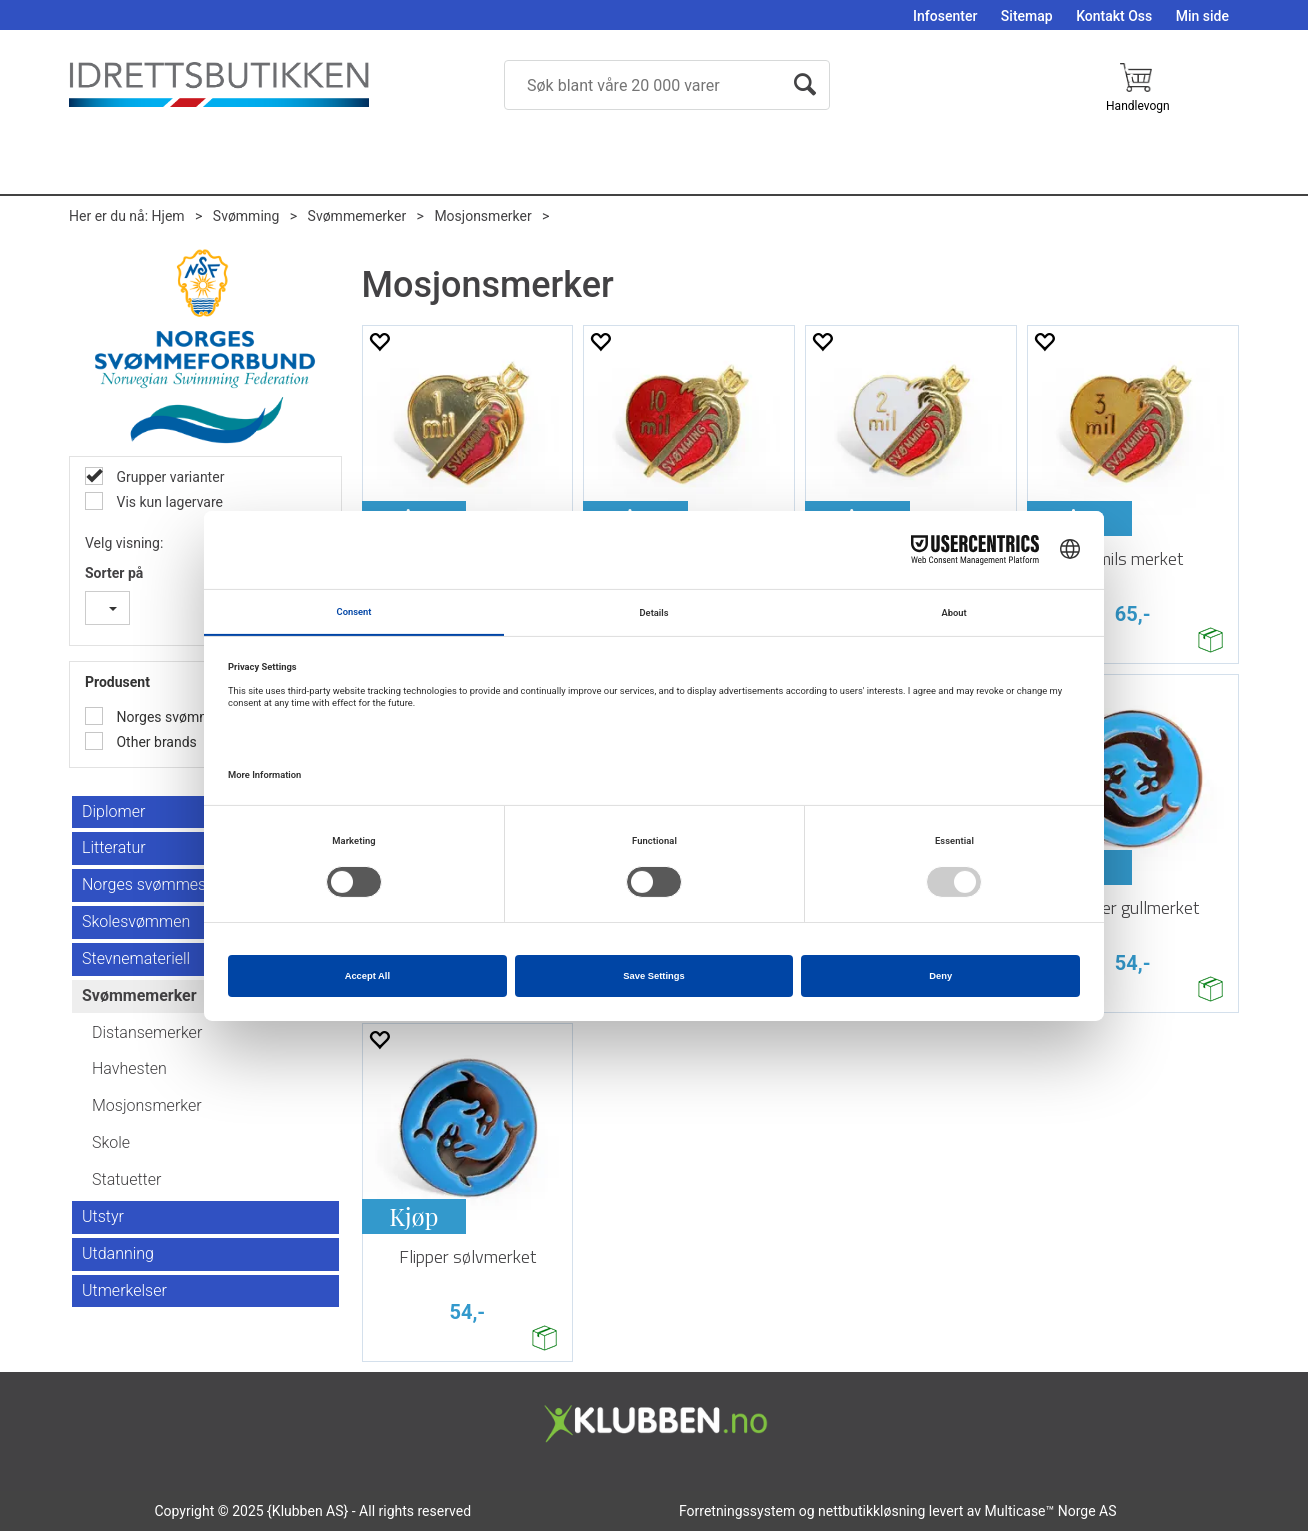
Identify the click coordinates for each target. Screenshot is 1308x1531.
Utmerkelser (124, 1290)
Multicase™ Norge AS (1051, 1511)
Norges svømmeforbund (190, 717)
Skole (111, 1142)
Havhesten (129, 1068)
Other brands (155, 742)
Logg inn (1216, 114)
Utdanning (118, 1253)
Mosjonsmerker (482, 216)
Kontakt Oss (1114, 16)
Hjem (168, 216)
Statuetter (126, 1179)
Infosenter (945, 16)
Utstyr (103, 1216)
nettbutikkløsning (871, 1511)
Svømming (246, 216)
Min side (1202, 16)
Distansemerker (147, 1032)
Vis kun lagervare (168, 502)
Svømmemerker (357, 216)
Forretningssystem (737, 1511)
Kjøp (413, 1216)
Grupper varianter (168, 477)
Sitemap (1027, 16)
